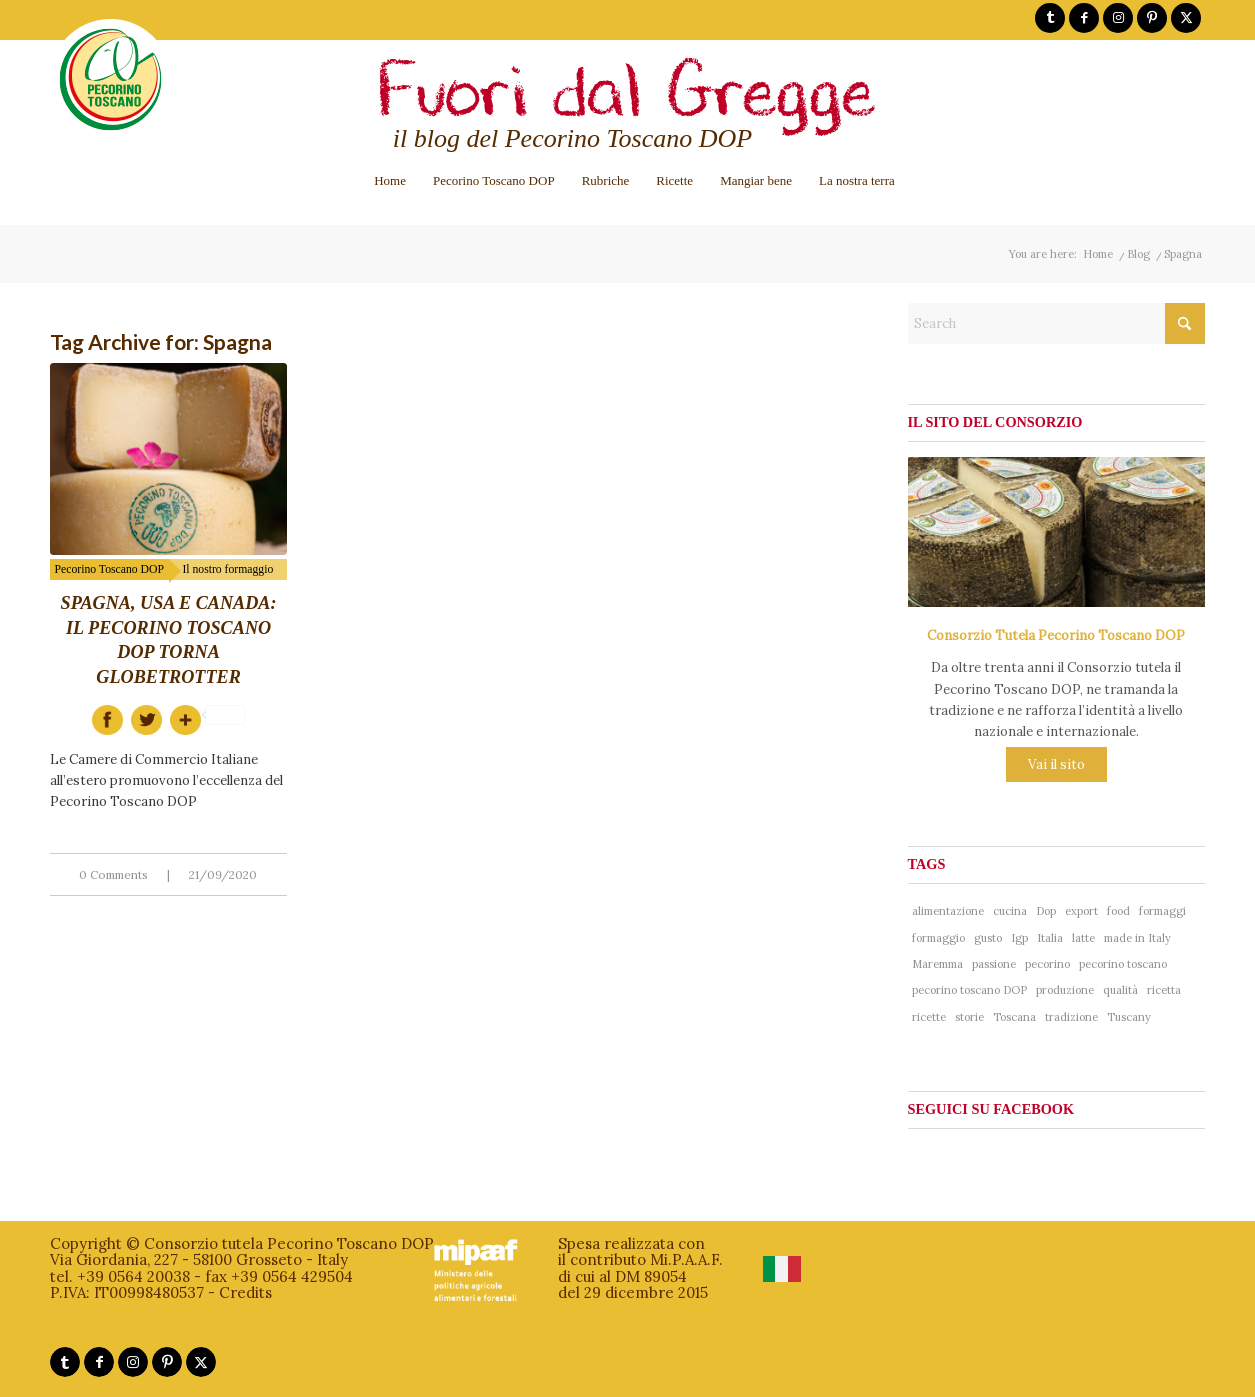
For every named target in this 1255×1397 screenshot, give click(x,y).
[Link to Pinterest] (1152, 18)
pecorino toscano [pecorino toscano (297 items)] (1123, 964)
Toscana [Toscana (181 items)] (1014, 1017)
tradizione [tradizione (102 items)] (1071, 1017)
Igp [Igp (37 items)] (1019, 938)
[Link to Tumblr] (1050, 18)
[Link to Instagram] (1118, 18)
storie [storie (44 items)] (969, 1017)
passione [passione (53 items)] (994, 964)
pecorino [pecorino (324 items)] (1047, 964)
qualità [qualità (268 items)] (1120, 990)
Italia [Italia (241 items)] (1050, 938)
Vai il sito (1056, 764)
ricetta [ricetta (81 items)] (1164, 990)
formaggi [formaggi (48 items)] (1162, 911)
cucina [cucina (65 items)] (1010, 911)
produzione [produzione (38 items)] (1065, 990)
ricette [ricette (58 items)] (929, 1017)
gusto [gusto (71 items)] (988, 938)
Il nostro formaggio (227, 569)
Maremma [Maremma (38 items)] (937, 964)
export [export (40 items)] (1081, 911)
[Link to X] (1186, 18)
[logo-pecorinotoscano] (110, 94)
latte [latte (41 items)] (1083, 938)
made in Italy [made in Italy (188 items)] (1137, 938)
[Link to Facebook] (1084, 18)
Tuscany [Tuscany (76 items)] (1129, 1017)
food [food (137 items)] (1118, 911)
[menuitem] (390, 180)
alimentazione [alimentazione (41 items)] (948, 911)
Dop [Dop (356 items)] (1046, 911)
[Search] (1057, 323)
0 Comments (113, 874)
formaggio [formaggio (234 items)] (938, 938)
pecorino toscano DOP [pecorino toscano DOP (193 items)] (969, 990)
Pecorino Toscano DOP (109, 569)
